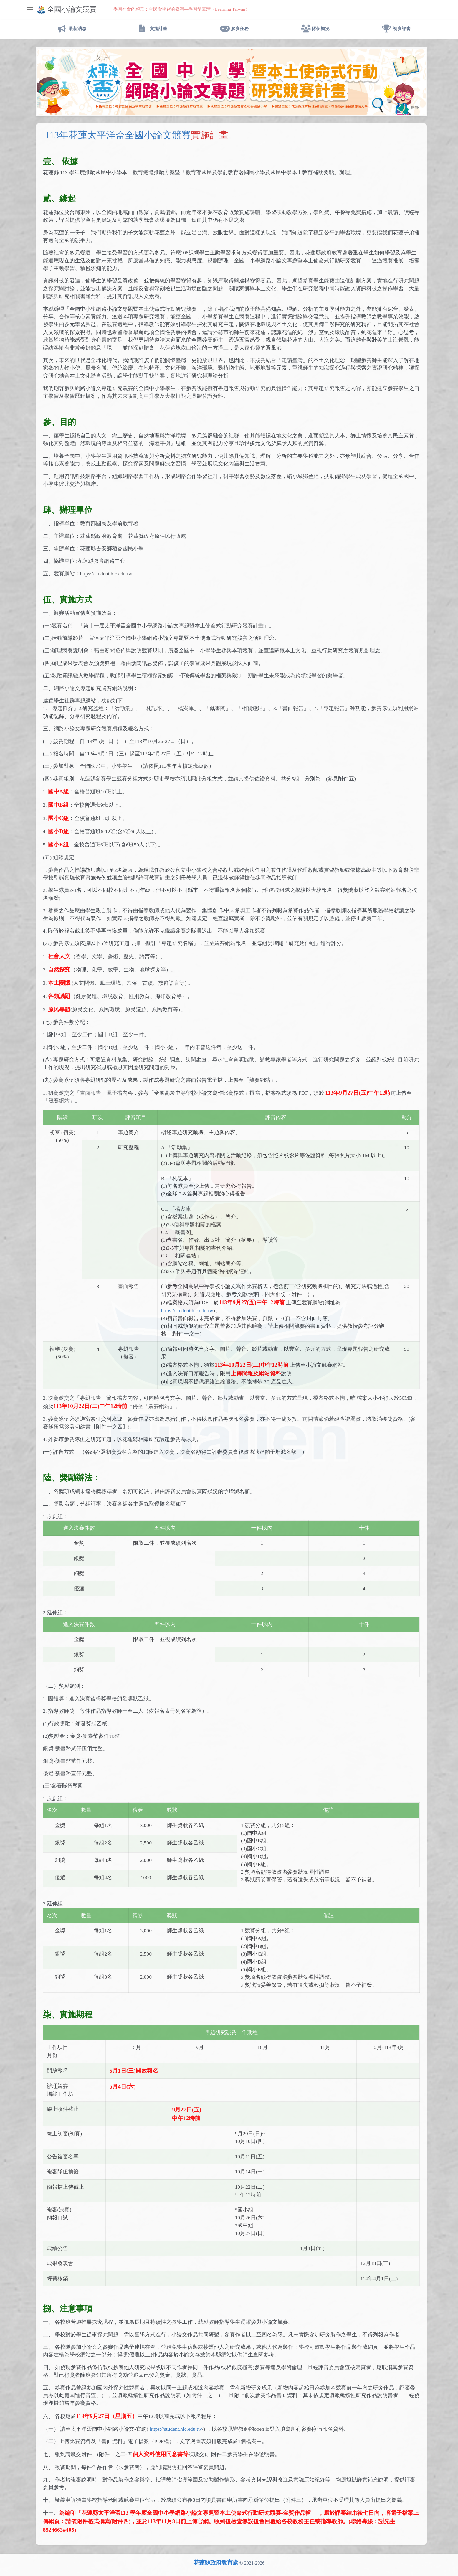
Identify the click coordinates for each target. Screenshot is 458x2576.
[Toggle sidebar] (30, 9)
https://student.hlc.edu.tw (187, 1310)
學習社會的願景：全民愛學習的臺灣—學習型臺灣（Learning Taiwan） (181, 8)
